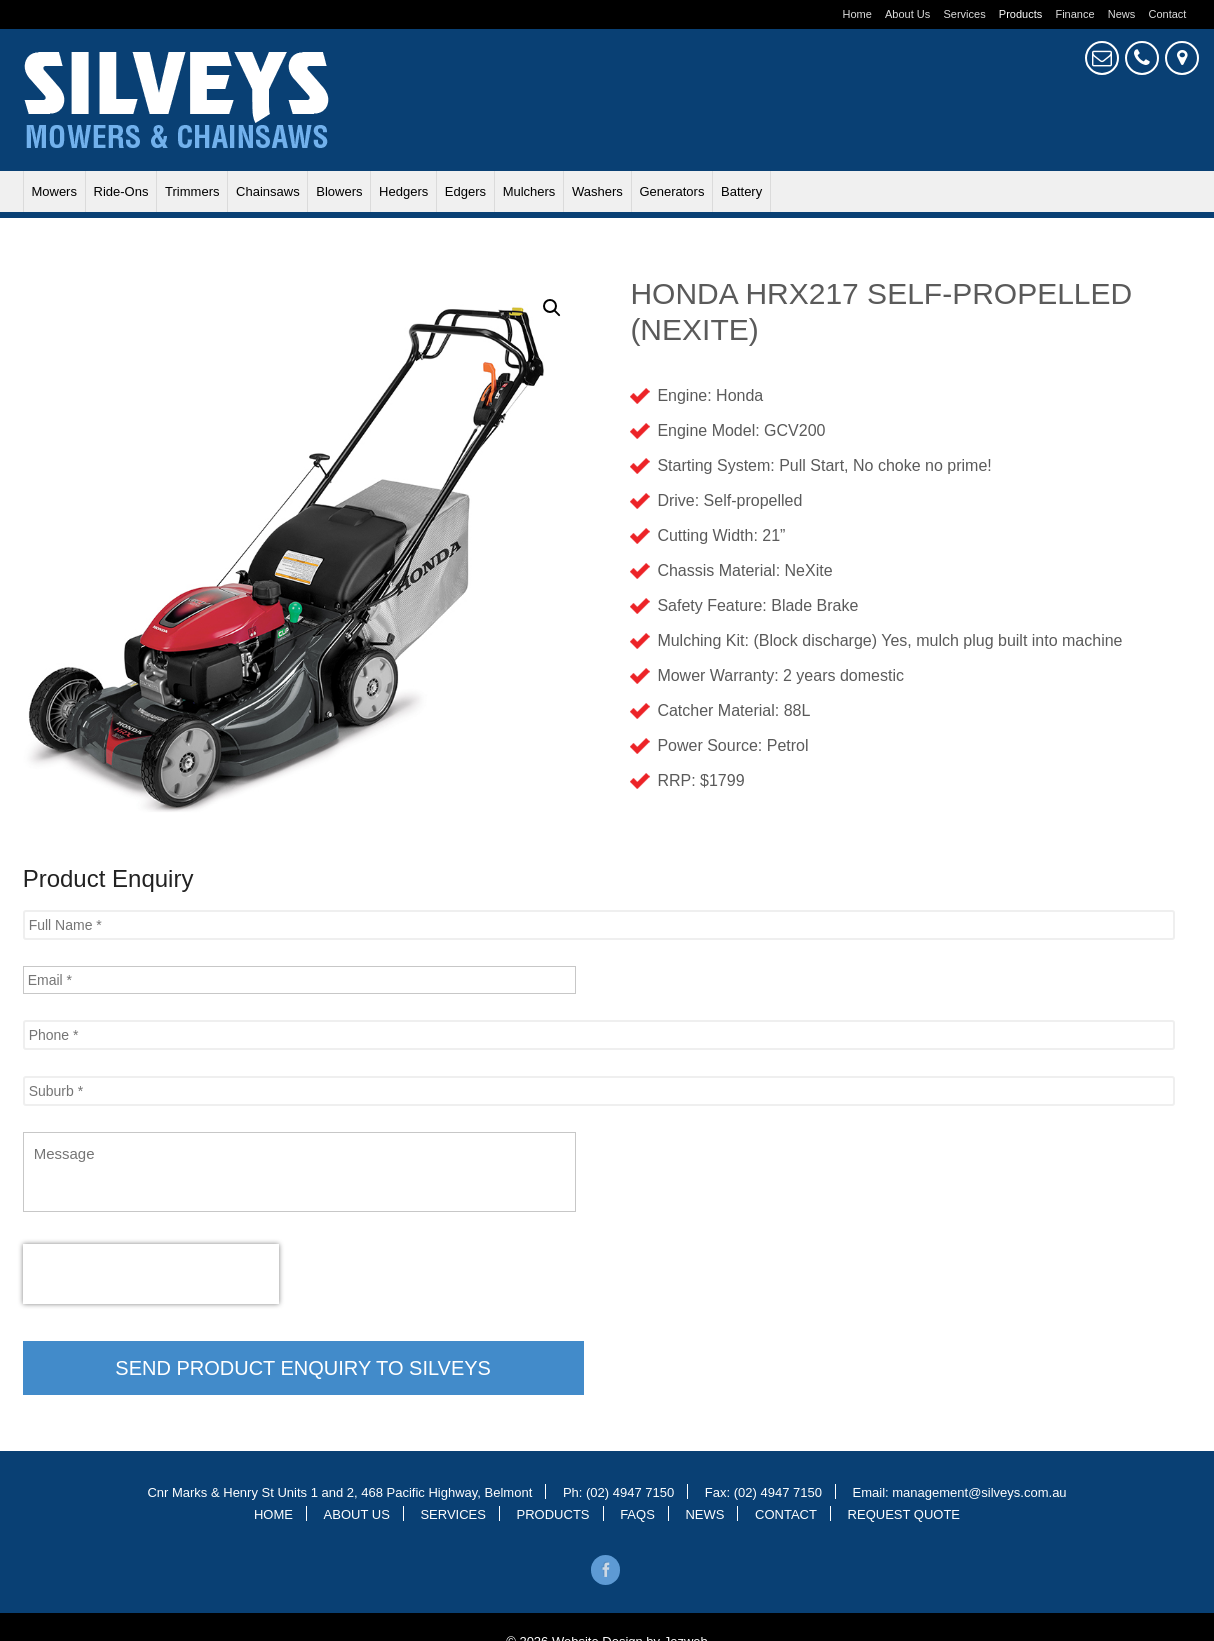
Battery (741, 191)
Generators (671, 191)
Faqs (637, 1513)
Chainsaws (268, 191)
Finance (1074, 14)
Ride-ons (121, 191)
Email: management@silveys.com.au (960, 1491)
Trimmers (192, 191)
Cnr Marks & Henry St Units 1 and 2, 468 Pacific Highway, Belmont (339, 1491)
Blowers (339, 191)
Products (1020, 14)
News (1122, 14)
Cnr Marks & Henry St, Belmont (1182, 58)
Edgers (465, 191)
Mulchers (529, 191)
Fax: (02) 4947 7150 (763, 1491)
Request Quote (1102, 58)
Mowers (54, 191)
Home (857, 14)
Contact (1167, 14)
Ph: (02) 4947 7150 (618, 1491)
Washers (597, 191)
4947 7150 (1142, 58)
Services (964, 14)
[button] (552, 308)
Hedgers (403, 191)
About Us (907, 14)
